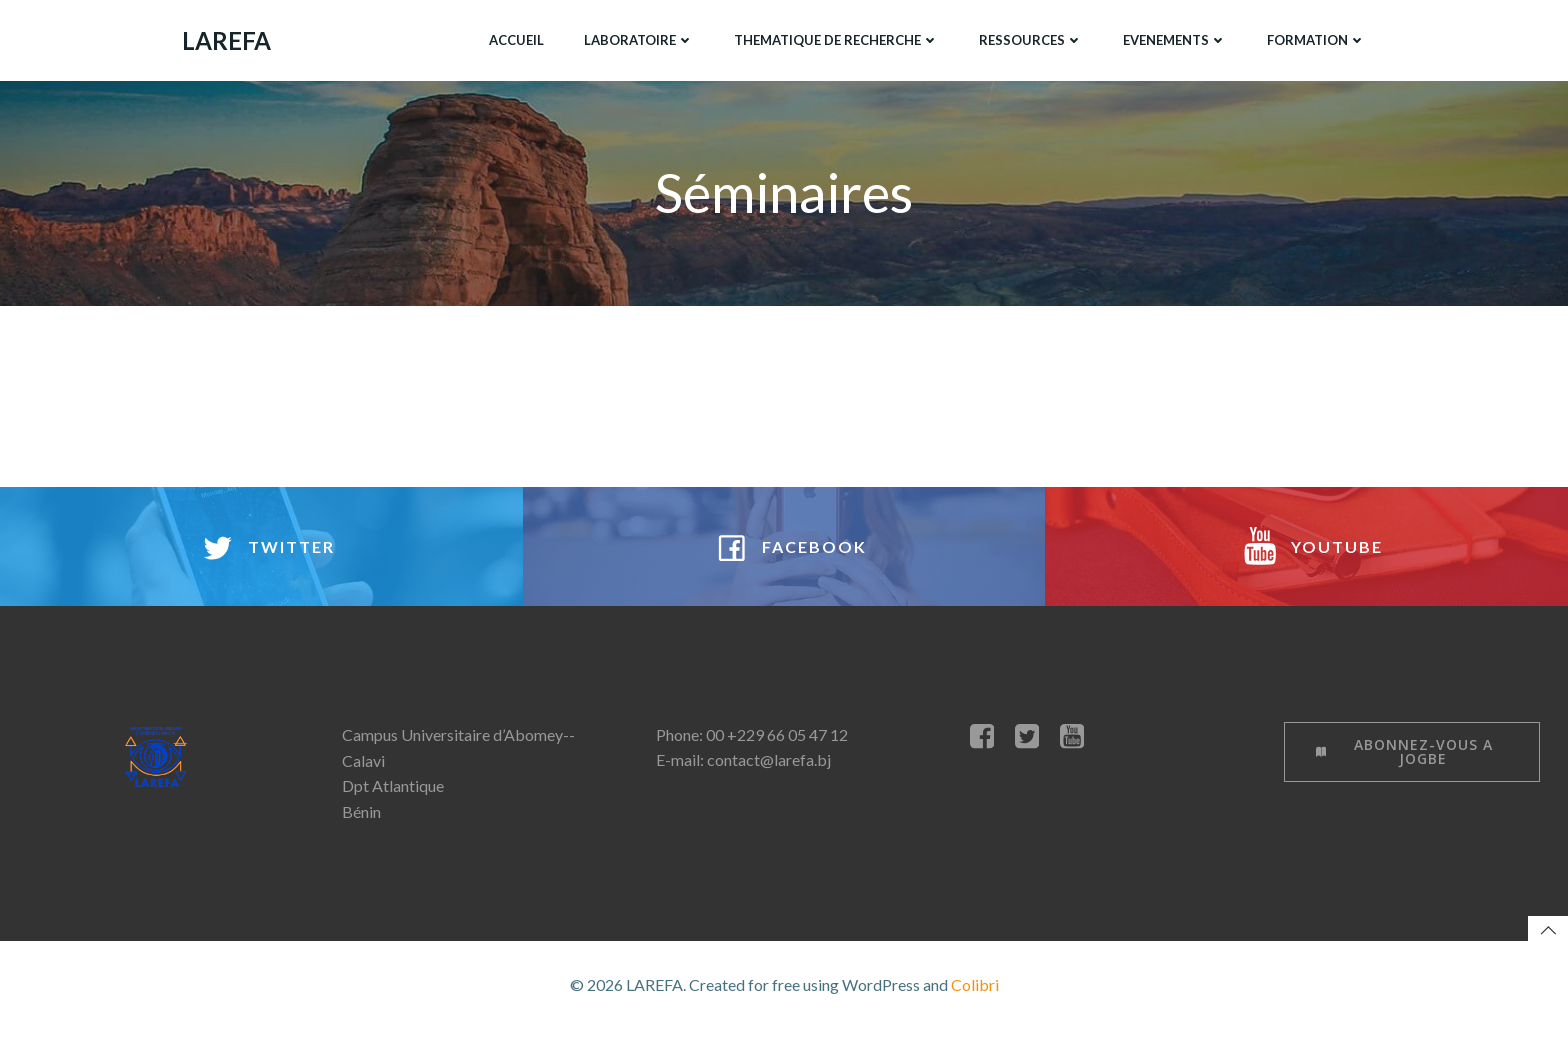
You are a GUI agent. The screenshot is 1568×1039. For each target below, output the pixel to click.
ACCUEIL (515, 39)
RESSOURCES (1030, 39)
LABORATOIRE (638, 39)
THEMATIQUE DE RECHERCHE (835, 39)
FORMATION (1315, 39)
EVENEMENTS (1174, 39)
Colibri (975, 994)
